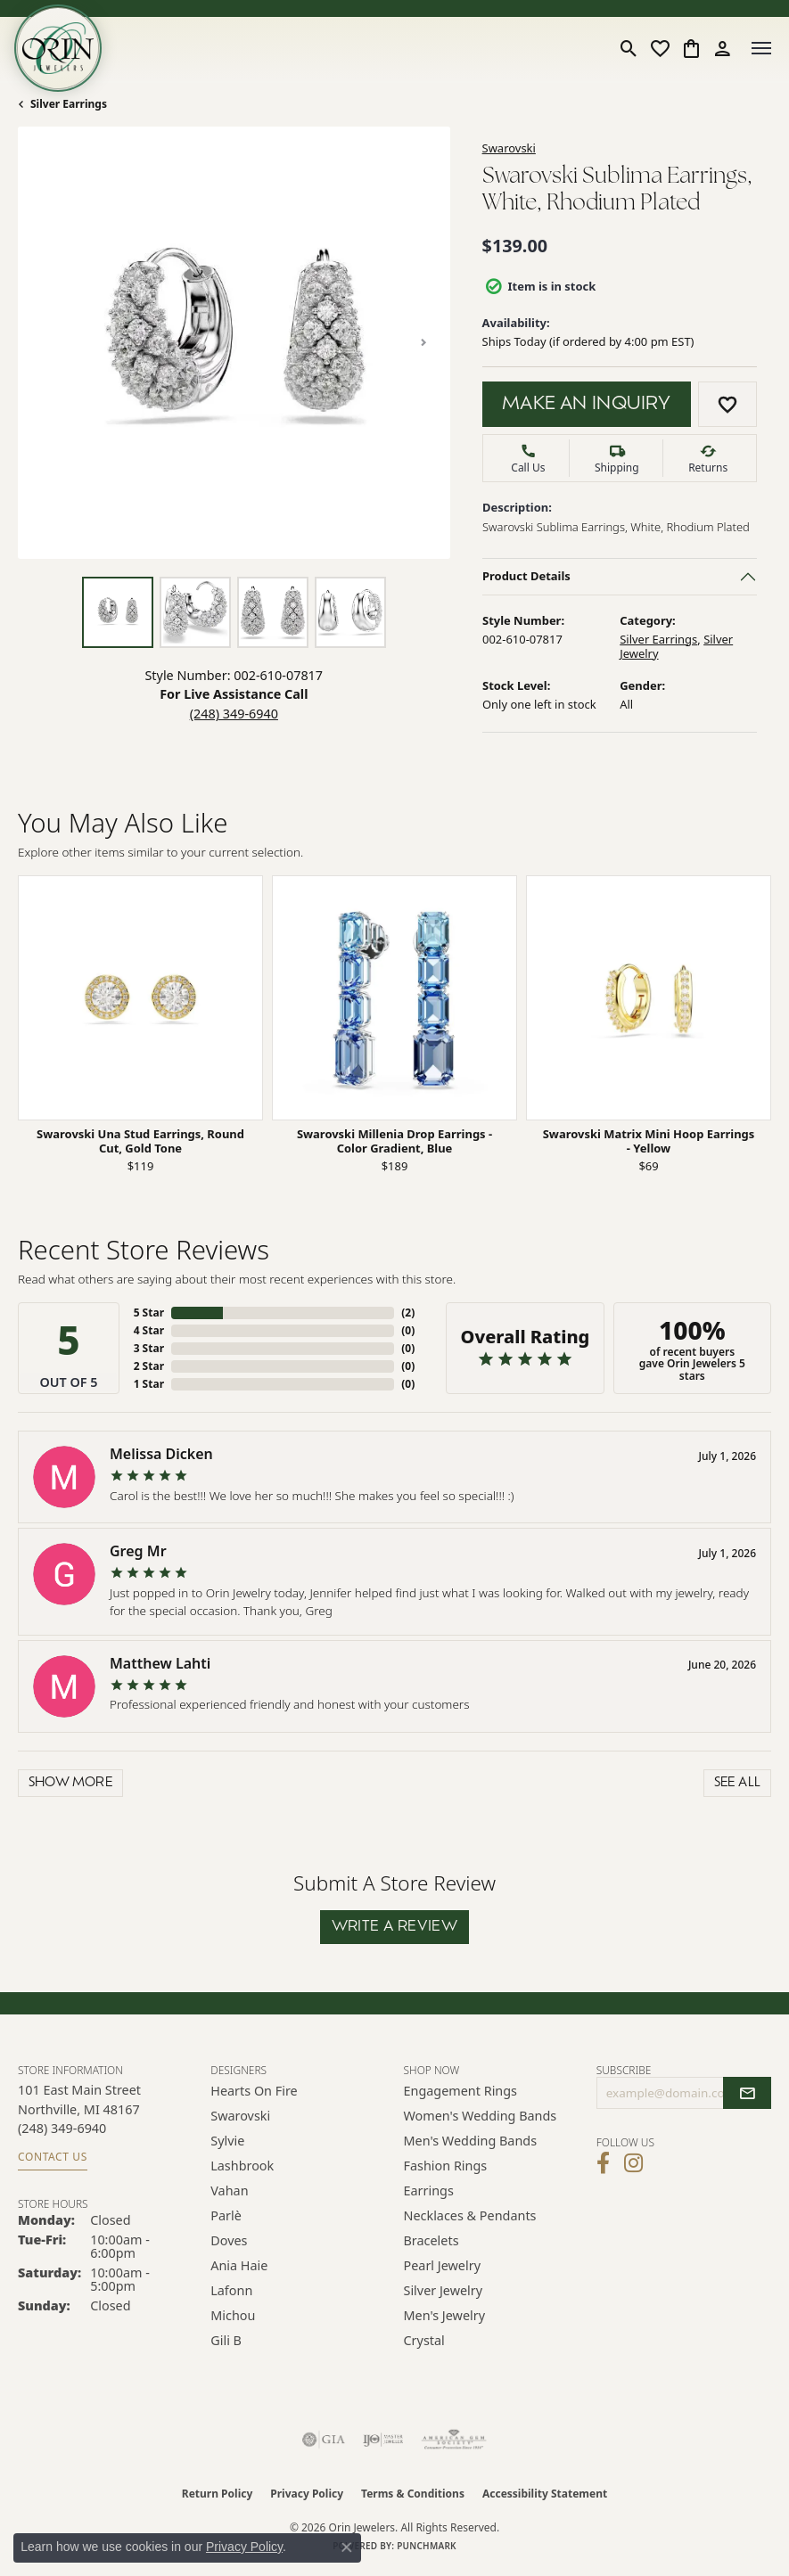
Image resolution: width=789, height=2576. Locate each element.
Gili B (226, 2340)
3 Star (149, 1348)
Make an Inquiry (586, 405)
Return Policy (217, 2493)
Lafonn (231, 2290)
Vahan (229, 2190)
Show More (71, 1783)
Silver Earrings (68, 103)
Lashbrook (242, 2165)
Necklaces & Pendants (470, 2215)
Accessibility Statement (544, 2493)
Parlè (226, 2215)
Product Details (526, 576)
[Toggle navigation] (761, 48)
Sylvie (227, 2140)
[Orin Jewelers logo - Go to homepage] (58, 48)
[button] (629, 48)
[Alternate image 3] (272, 612)
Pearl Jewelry (442, 2265)
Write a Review (395, 1927)
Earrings (429, 2190)
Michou (232, 2315)
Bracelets (431, 2240)
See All (737, 1783)
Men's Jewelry (445, 2315)
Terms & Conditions (412, 2493)
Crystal (424, 2340)
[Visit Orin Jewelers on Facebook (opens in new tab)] (603, 2163)
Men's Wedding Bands (471, 2140)
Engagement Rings (461, 2090)
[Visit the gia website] (323, 2439)
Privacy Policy (306, 2493)
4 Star (149, 1330)
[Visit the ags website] (454, 2439)
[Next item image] (423, 342)
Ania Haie (238, 2265)
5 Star (149, 1312)
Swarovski (509, 148)
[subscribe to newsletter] (747, 2093)
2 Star (149, 1366)
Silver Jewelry (443, 2290)
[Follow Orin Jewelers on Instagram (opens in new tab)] (633, 2163)
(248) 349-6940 (234, 713)
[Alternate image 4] (350, 612)
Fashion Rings (446, 2165)
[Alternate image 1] (117, 612)
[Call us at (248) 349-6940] (62, 2128)
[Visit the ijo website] (383, 2439)
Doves (228, 2240)
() (408, 1312)
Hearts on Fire (253, 2090)
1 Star (149, 1383)
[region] (234, 343)
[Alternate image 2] (195, 612)
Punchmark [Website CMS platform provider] (426, 2545)
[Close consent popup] (346, 2547)
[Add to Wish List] (727, 404)
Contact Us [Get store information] (52, 2156)
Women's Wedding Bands (480, 2115)
